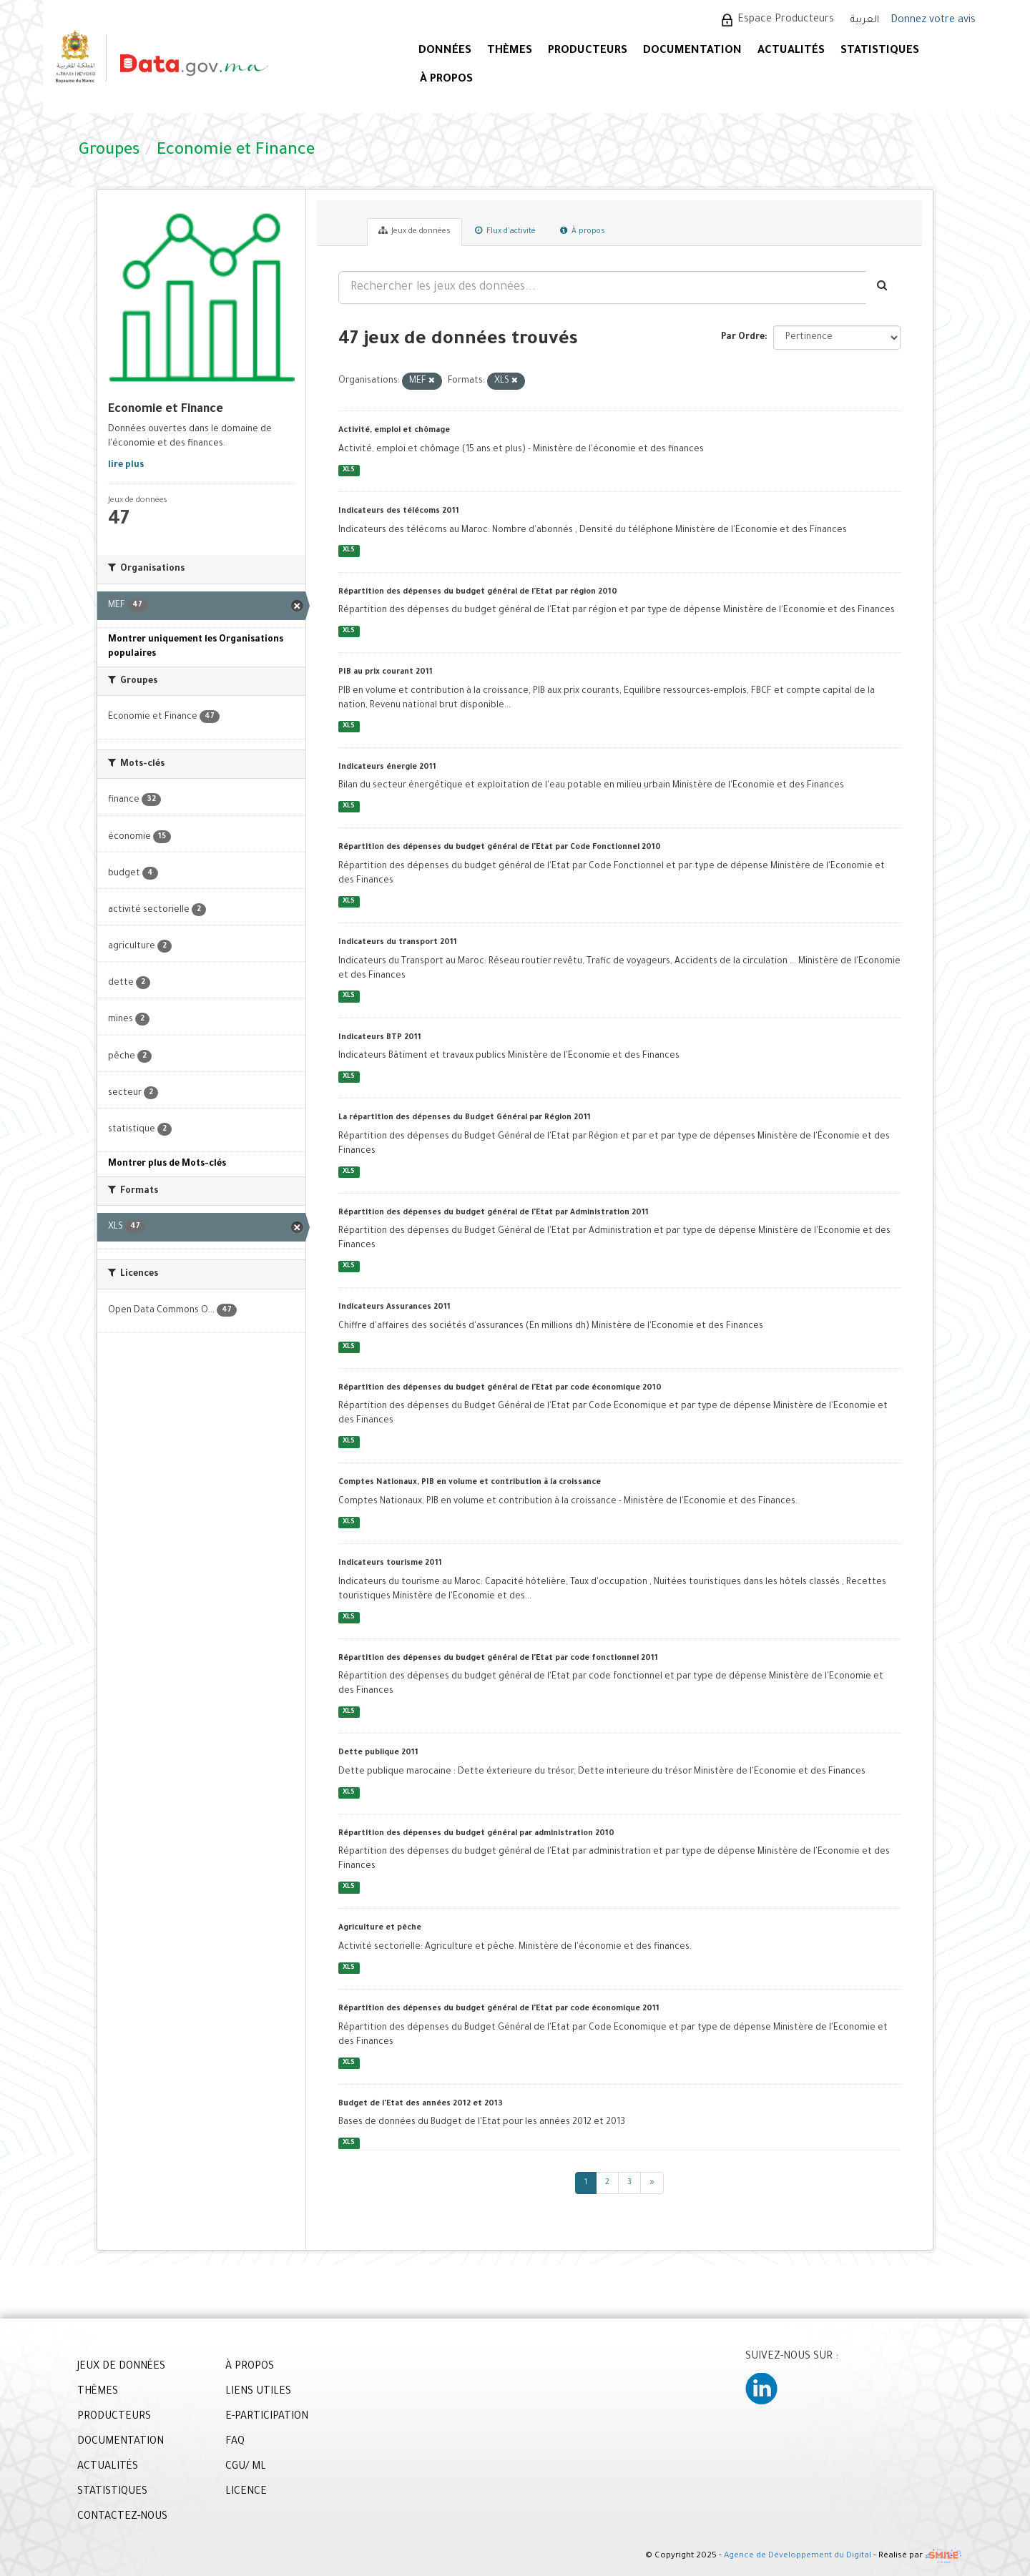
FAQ (235, 2442)
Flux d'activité (505, 231)
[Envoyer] (883, 287)
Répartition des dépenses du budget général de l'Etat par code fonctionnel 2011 (498, 1658)
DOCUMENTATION (692, 51)
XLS (349, 470)
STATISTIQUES (879, 51)
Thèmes (509, 51)
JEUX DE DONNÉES (121, 2367)
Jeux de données (414, 231)
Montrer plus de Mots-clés (167, 1164)
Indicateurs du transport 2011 (397, 942)
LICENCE (246, 2492)
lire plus (126, 466)
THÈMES (97, 2392)
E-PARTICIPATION (266, 2417)
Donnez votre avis (933, 20)
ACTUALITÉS (791, 51)
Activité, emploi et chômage (394, 430)
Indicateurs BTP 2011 (379, 1037)
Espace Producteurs (785, 20)
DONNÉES (444, 51)
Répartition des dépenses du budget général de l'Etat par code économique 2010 (500, 1388)
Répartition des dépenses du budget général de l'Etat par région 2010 (477, 592)
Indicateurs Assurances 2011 (394, 1307)
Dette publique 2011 (378, 1753)
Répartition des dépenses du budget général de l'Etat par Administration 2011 (493, 1213)
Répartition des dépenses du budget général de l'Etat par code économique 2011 (498, 2009)
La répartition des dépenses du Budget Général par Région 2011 (464, 1118)
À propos (582, 231)
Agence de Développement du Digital (797, 2557)
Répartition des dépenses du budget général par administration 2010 (476, 1833)
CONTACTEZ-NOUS (122, 2517)
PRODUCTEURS (587, 51)
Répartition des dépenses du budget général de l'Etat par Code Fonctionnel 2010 (499, 847)
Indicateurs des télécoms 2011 (398, 511)
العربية (864, 20)
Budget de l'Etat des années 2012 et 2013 (420, 2104)
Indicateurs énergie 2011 (387, 767)
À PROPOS (446, 80)
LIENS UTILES (258, 2392)
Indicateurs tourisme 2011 (390, 1563)
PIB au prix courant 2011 (385, 672)
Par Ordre (743, 338)
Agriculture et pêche (379, 1928)
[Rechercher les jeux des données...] (602, 287)
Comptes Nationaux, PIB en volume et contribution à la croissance (469, 1482)
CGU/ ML (245, 2467)
